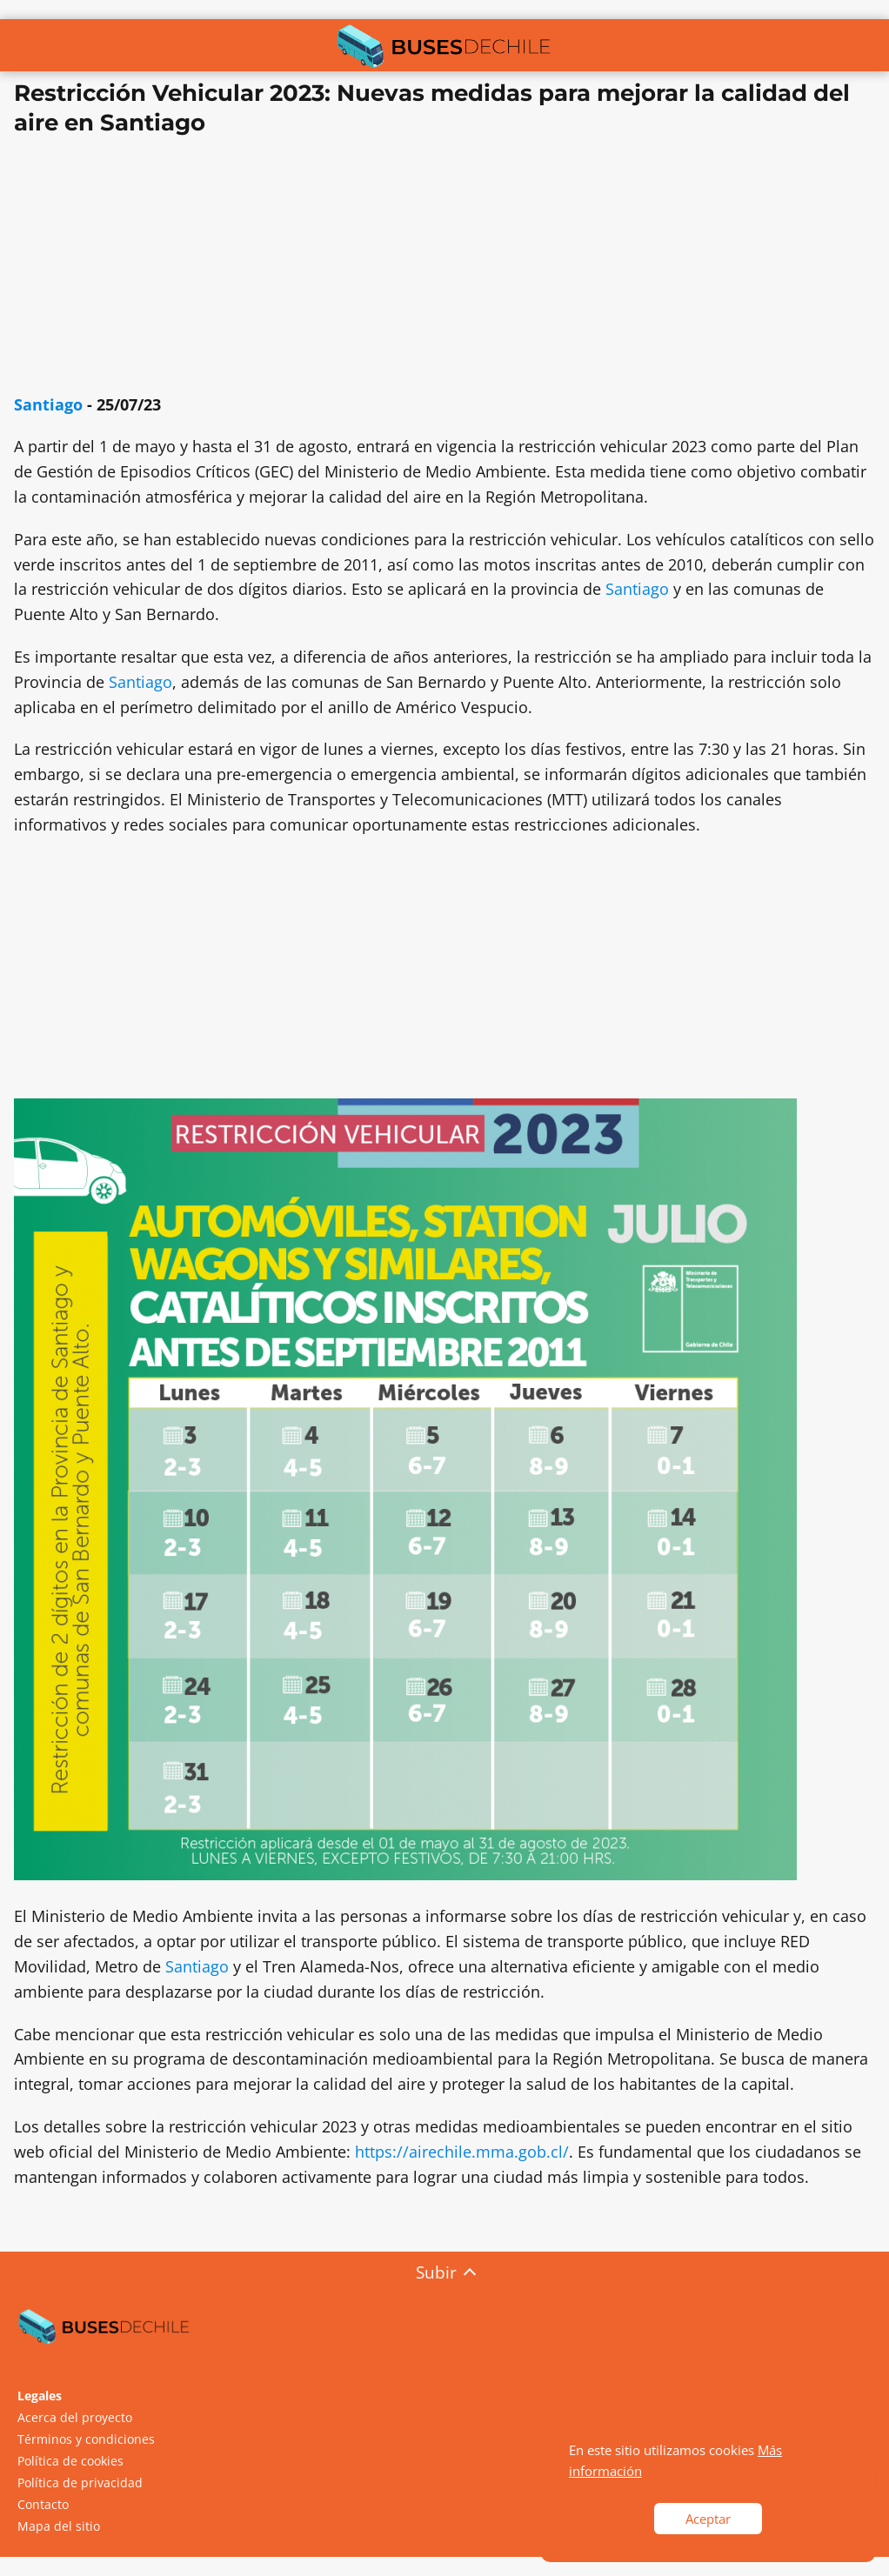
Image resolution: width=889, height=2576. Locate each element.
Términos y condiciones (86, 2439)
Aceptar (708, 2518)
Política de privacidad (80, 2482)
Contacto (43, 2504)
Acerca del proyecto (74, 2417)
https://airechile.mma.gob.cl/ (462, 2151)
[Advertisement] (444, 270)
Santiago (48, 404)
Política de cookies (70, 2461)
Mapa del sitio (58, 2526)
